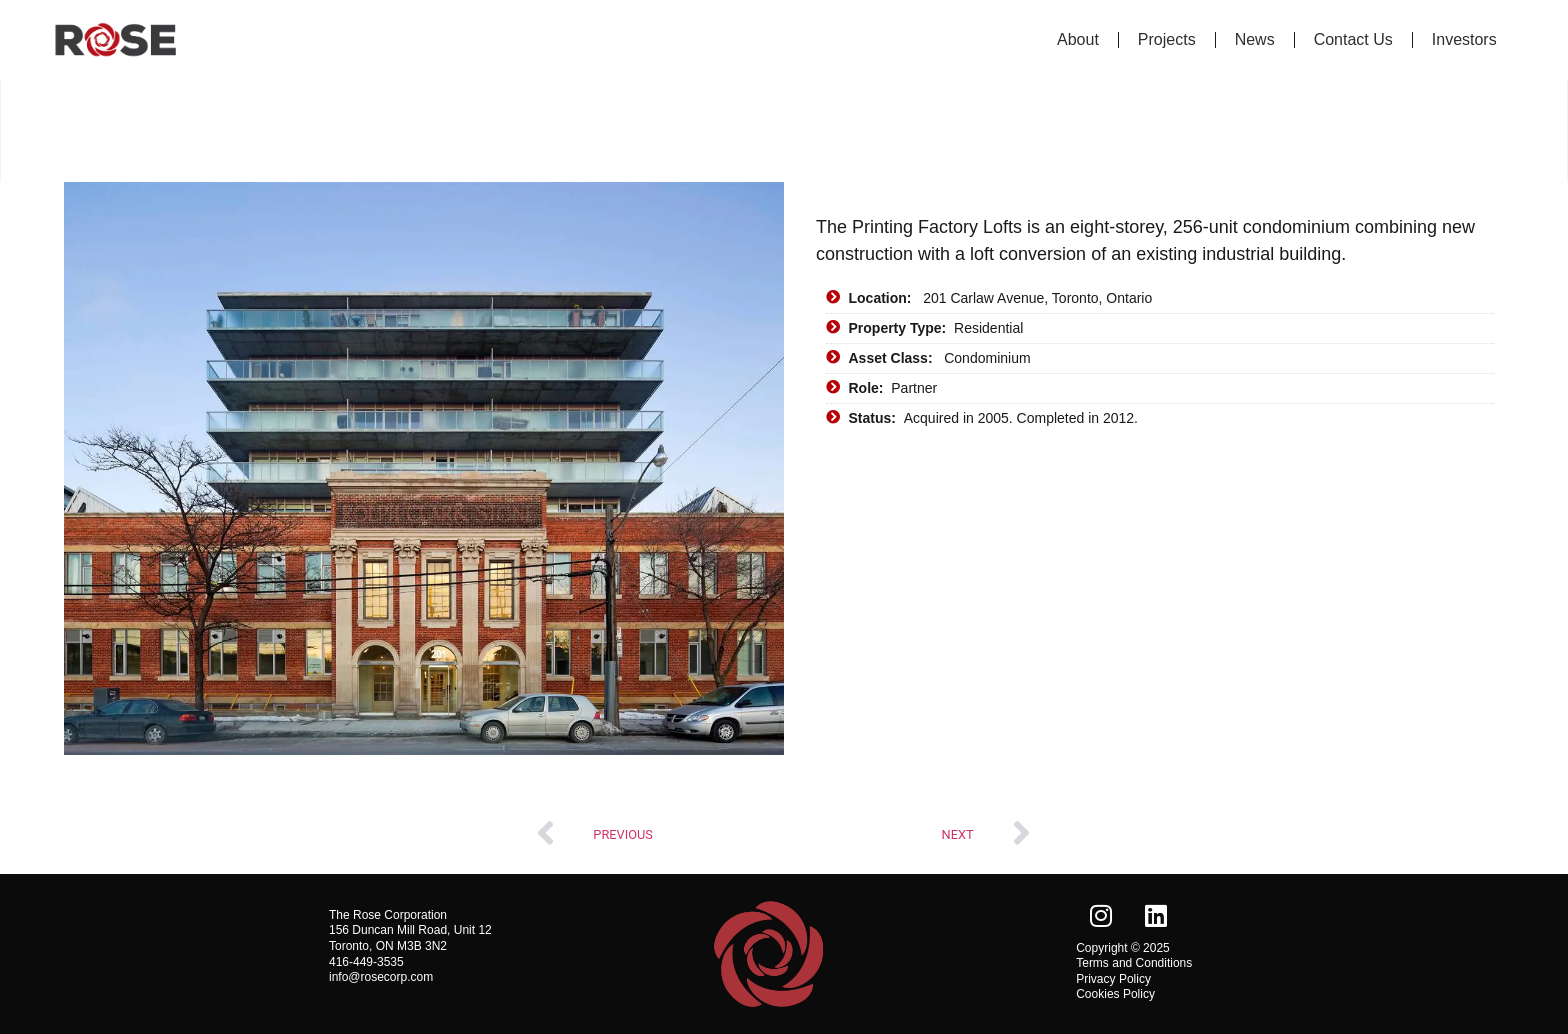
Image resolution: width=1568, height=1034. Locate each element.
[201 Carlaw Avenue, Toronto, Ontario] (1160, 605)
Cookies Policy (1115, 994)
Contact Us (1353, 39)
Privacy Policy (1113, 979)
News (1255, 39)
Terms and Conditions (1134, 963)
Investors (1464, 39)
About (1078, 39)
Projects (1167, 39)
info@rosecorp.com (381, 977)
